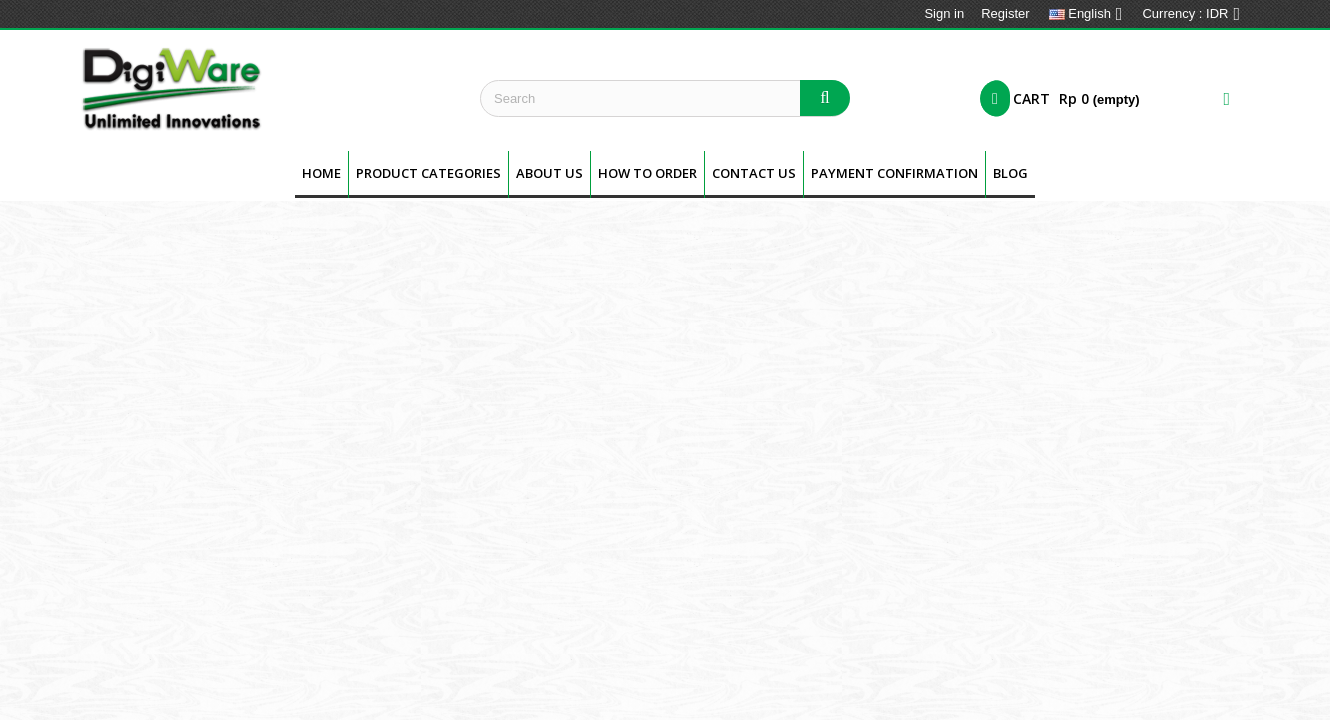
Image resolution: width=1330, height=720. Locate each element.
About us (549, 173)
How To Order (647, 173)
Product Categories (428, 173)
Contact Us (754, 173)
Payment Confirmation (894, 173)
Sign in (944, 13)
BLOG (1010, 173)
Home (321, 173)
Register (1005, 13)
